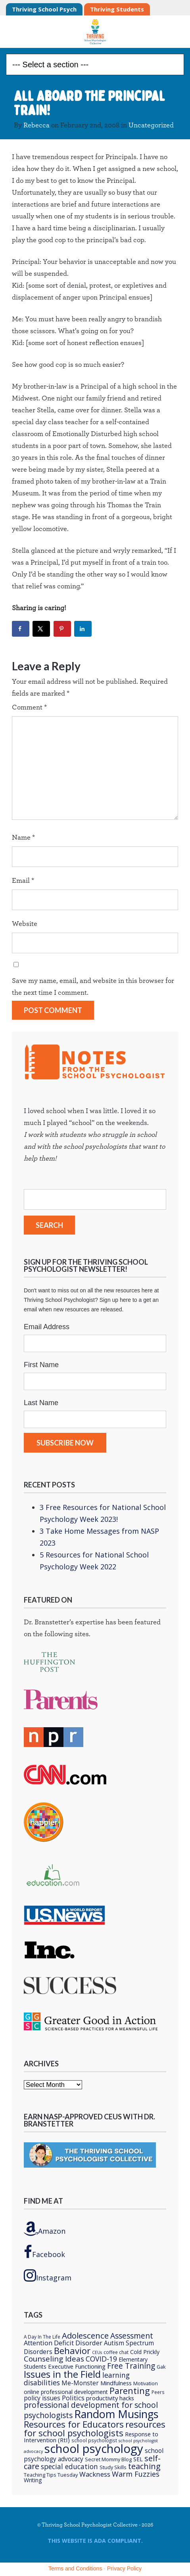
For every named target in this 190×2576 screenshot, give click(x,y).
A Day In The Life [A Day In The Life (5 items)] (42, 2336)
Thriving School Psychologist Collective (95, 31)
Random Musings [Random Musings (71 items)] (116, 2414)
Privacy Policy (124, 2568)
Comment (29, 707)
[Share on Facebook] (20, 629)
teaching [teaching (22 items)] (144, 2466)
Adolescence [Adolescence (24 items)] (85, 2335)
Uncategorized (151, 125)
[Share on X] (41, 629)
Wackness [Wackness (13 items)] (94, 2474)
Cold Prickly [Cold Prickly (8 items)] (144, 2352)
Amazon (44, 2228)
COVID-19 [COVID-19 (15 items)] (101, 2359)
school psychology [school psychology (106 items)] (93, 2448)
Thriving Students (117, 9)
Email (23, 880)
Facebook (44, 2252)
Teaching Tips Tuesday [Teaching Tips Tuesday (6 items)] (51, 2474)
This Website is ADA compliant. (95, 2540)
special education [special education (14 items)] (69, 2466)
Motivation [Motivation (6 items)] (145, 2383)
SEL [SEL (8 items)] (138, 2459)
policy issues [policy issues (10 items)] (42, 2398)
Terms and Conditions (75, 2568)
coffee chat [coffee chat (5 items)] (116, 2352)
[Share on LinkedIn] (83, 629)
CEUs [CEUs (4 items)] (97, 2352)
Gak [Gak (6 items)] (161, 2366)
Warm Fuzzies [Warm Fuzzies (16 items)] (135, 2474)
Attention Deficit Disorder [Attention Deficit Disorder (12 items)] (63, 2342)
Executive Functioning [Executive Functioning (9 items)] (77, 2366)
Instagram (47, 2275)
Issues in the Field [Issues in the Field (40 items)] (62, 2374)
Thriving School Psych (44, 9)
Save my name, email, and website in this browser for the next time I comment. (93, 986)
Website (24, 924)
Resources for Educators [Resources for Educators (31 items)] (74, 2424)
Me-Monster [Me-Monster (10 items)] (80, 2383)
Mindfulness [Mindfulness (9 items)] (116, 2383)
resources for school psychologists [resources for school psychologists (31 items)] (94, 2428)
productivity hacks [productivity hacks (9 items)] (110, 2398)
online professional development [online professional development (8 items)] (66, 2392)
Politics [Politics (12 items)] (73, 2397)
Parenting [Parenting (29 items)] (129, 2390)
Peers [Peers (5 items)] (158, 2392)
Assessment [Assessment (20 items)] (131, 2335)
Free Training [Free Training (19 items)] (131, 2366)
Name (23, 837)
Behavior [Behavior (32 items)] (72, 2350)
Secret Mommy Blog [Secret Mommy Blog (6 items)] (108, 2459)
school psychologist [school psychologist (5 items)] (94, 2440)
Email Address (46, 1327)
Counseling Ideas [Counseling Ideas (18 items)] (54, 2359)
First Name (41, 1365)
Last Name (41, 1403)
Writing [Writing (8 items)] (33, 2480)
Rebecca (36, 125)
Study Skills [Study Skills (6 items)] (113, 2467)
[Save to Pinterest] (62, 629)
